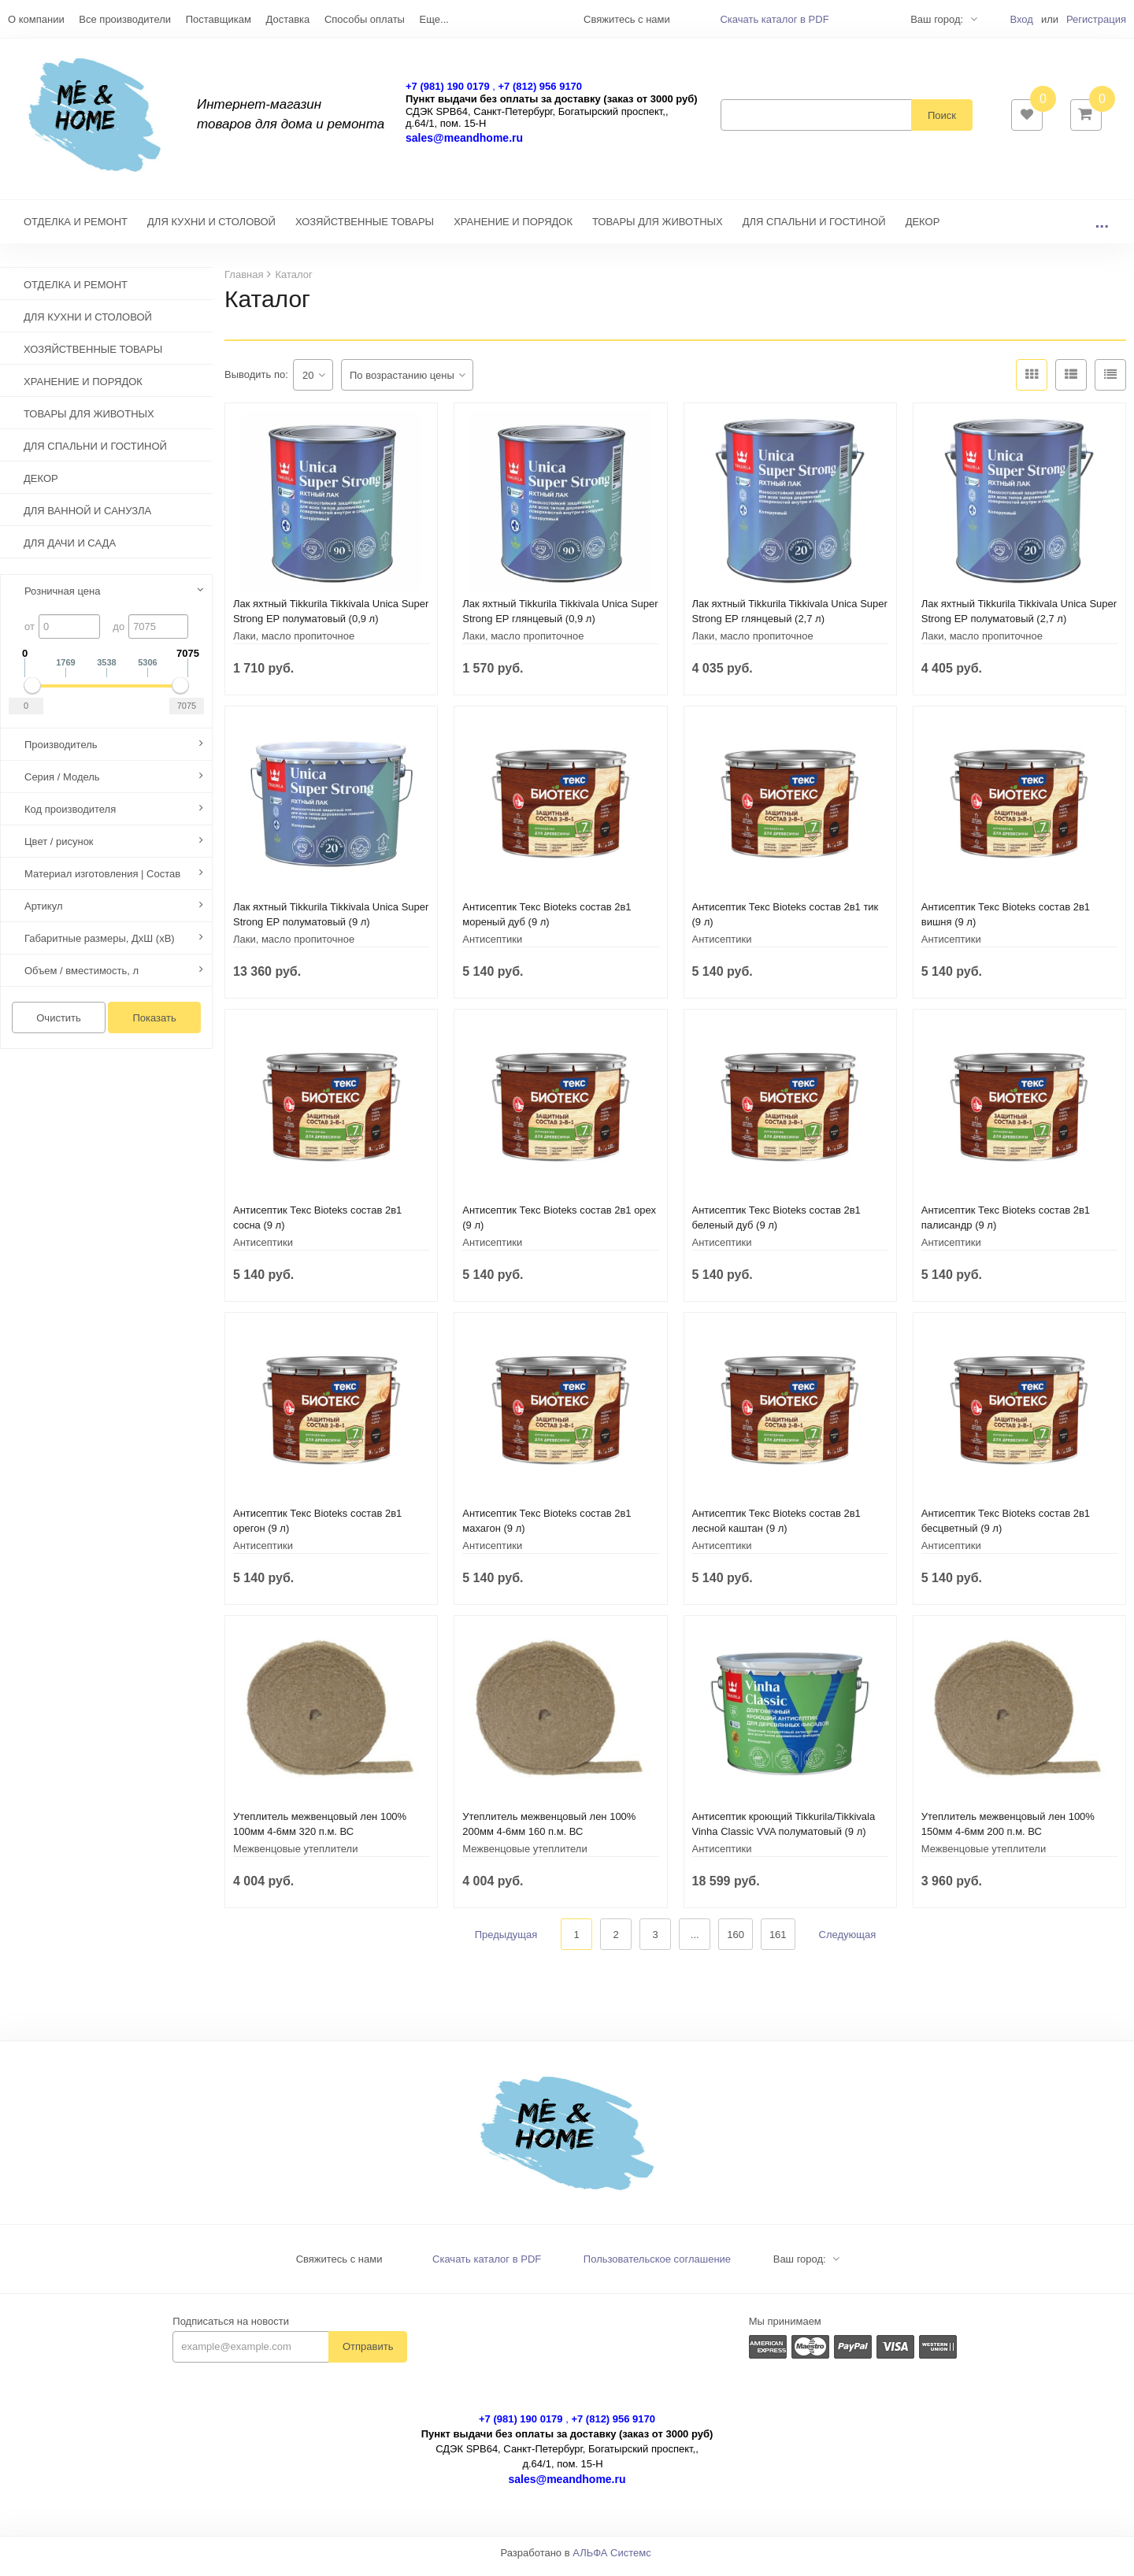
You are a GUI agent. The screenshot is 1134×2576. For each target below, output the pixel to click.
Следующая (847, 1942)
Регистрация (1096, 19)
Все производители (125, 19)
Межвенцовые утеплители (295, 1857)
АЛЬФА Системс (612, 2561)
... (1102, 230)
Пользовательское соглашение (657, 2267)
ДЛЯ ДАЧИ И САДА (70, 551)
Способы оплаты (364, 19)
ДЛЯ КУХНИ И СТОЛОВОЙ (211, 229)
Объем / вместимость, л (81, 978)
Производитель (61, 752)
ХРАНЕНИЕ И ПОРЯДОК (513, 229)
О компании (36, 19)
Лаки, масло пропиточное (293, 644)
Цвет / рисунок (59, 849)
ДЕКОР (923, 229)
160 (735, 1942)
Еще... (434, 19)
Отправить (368, 2354)
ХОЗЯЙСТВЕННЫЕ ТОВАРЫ (364, 229)
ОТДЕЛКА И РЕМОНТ (76, 229)
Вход (1021, 19)
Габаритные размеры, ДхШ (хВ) (99, 946)
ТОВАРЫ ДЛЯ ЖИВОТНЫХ (657, 229)
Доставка (287, 19)
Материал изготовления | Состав (102, 882)
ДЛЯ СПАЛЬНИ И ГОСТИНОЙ (814, 229)
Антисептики (492, 947)
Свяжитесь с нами (339, 2267)
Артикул (43, 914)
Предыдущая (506, 1942)
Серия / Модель (62, 785)
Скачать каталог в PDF (774, 19)
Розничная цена (62, 599)
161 (778, 1942)
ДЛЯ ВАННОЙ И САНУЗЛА (87, 518)
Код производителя (70, 817)
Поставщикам (218, 19)
